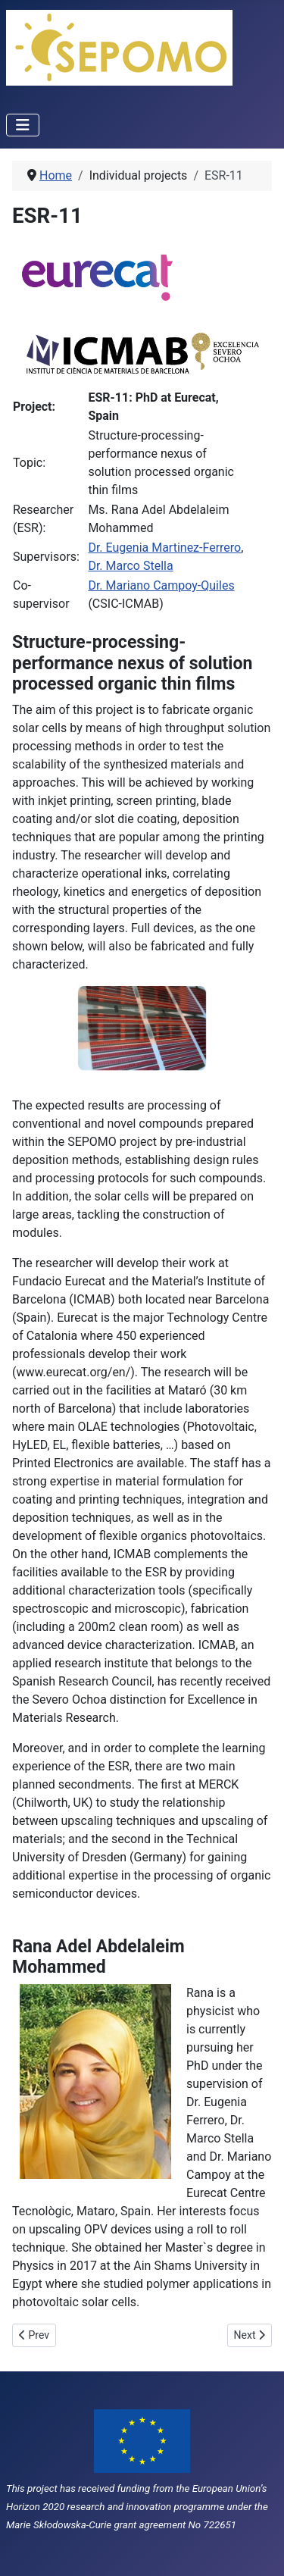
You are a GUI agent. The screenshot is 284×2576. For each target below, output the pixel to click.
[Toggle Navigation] (22, 125)
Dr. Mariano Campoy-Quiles (161, 585)
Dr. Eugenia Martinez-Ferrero (164, 547)
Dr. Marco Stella (130, 566)
